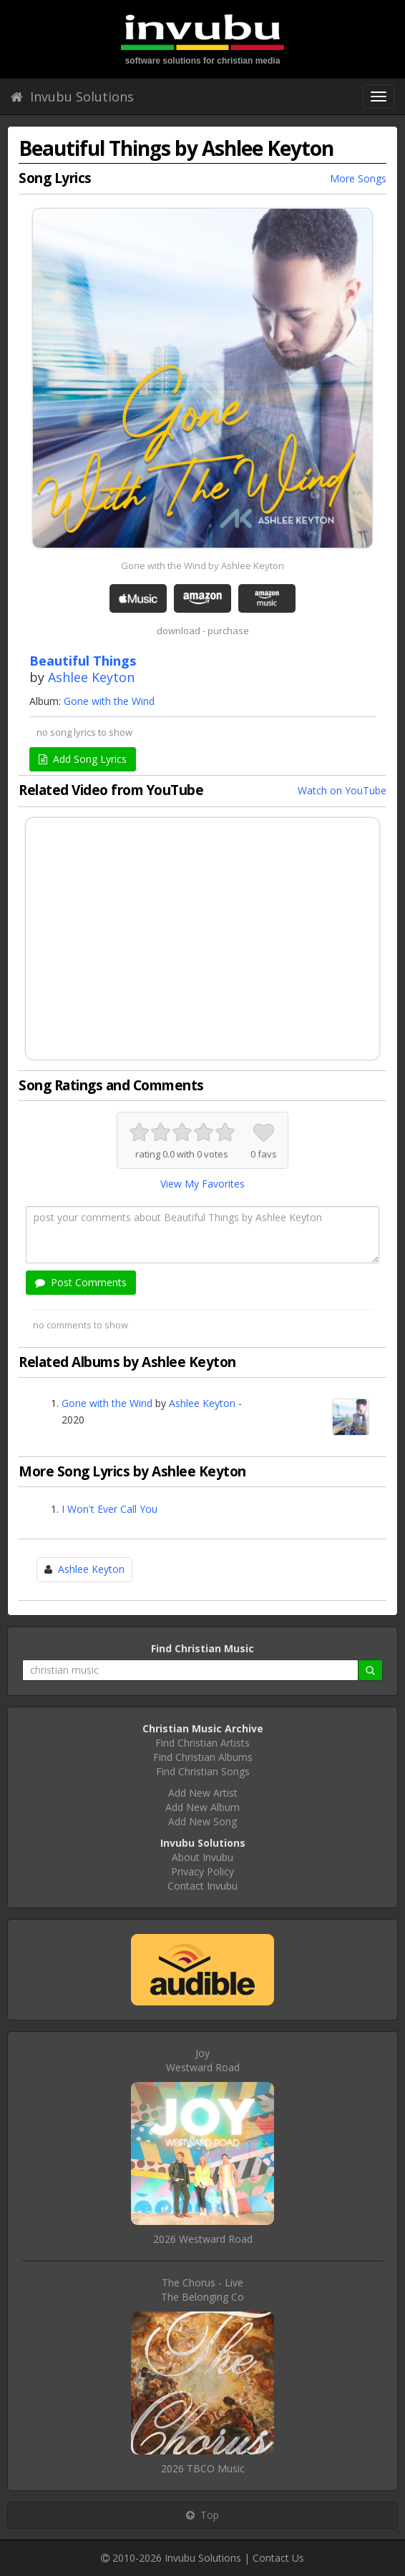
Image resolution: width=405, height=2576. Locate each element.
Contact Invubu (202, 1885)
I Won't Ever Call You (109, 1509)
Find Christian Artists (202, 1743)
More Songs (358, 178)
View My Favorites (202, 1183)
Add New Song (202, 1821)
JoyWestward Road (203, 2060)
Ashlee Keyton (91, 677)
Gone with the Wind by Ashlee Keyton (202, 565)
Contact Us (278, 2558)
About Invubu (202, 1857)
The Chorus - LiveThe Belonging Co (202, 2290)
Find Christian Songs (203, 1771)
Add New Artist (203, 1793)
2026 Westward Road (203, 2239)
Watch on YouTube (342, 790)
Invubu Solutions (72, 96)
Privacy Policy (202, 1871)
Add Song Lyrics (83, 759)
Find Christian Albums (203, 1757)
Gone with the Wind (109, 701)
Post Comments (81, 1282)
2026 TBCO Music (203, 2468)
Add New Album (202, 1807)
